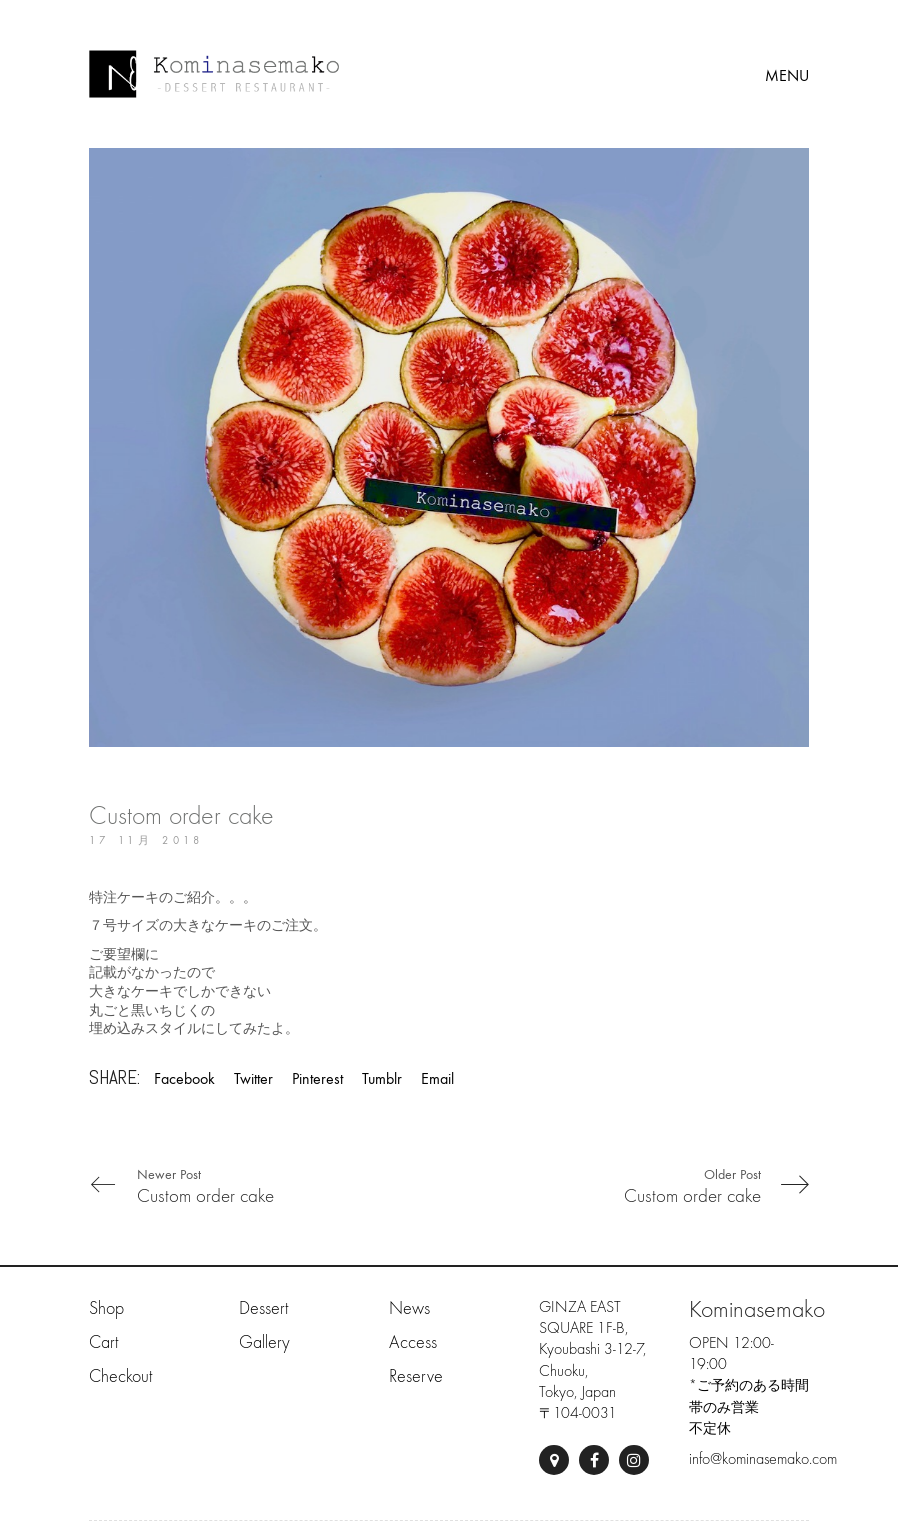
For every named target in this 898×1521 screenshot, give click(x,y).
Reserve (416, 1376)
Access (413, 1342)
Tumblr (382, 1078)
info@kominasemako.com (763, 1459)
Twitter (253, 1078)
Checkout (120, 1376)
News (409, 1308)
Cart (103, 1342)
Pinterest (317, 1078)
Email (437, 1078)
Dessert (263, 1308)
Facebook (184, 1078)
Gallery (264, 1342)
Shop (106, 1308)
